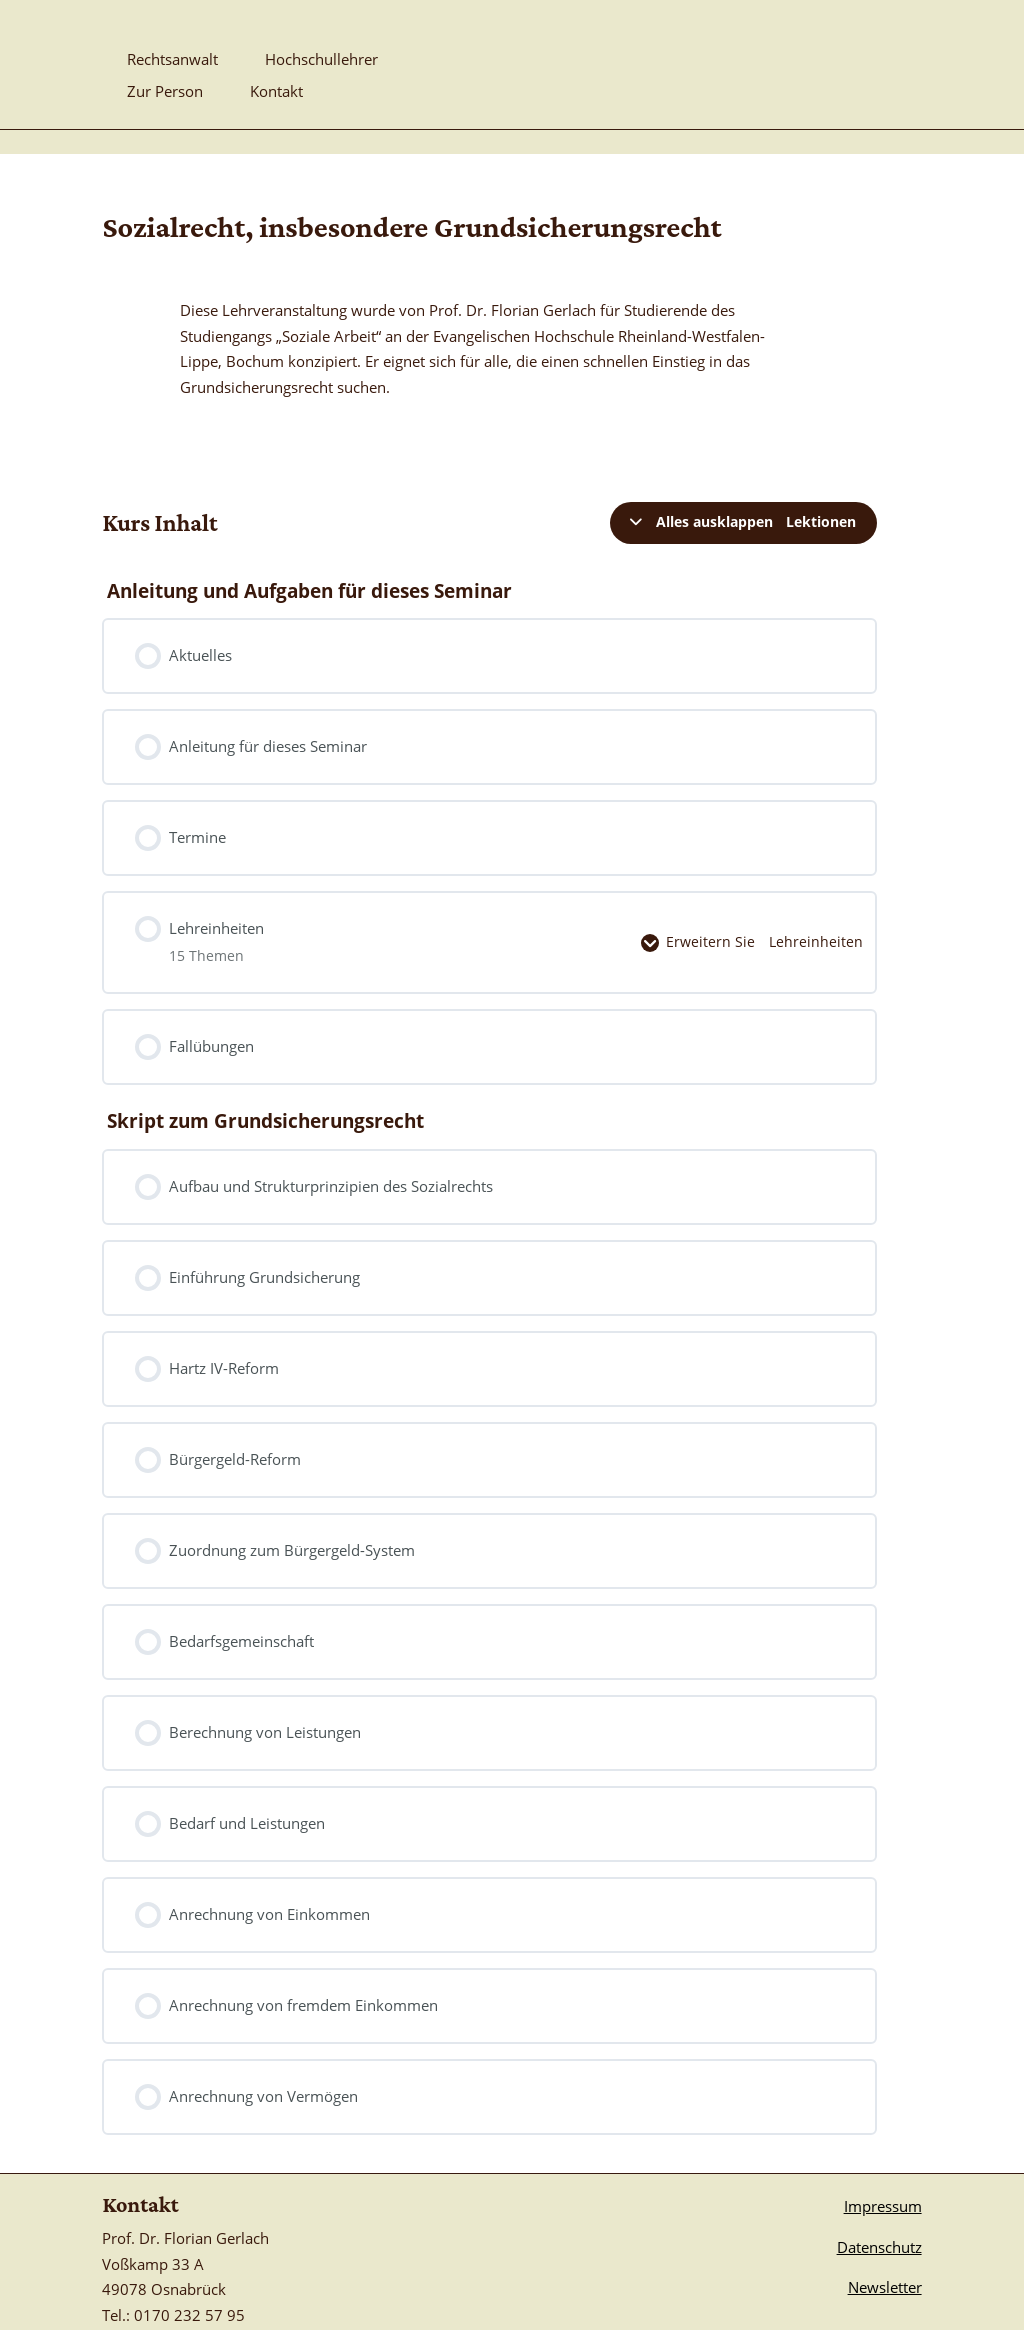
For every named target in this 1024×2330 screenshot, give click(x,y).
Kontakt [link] (276, 92)
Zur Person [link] (165, 92)
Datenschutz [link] (879, 2203)
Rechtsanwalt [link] (172, 60)
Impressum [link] (883, 2162)
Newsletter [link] (885, 2243)
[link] (825, 49)
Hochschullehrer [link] (321, 60)
